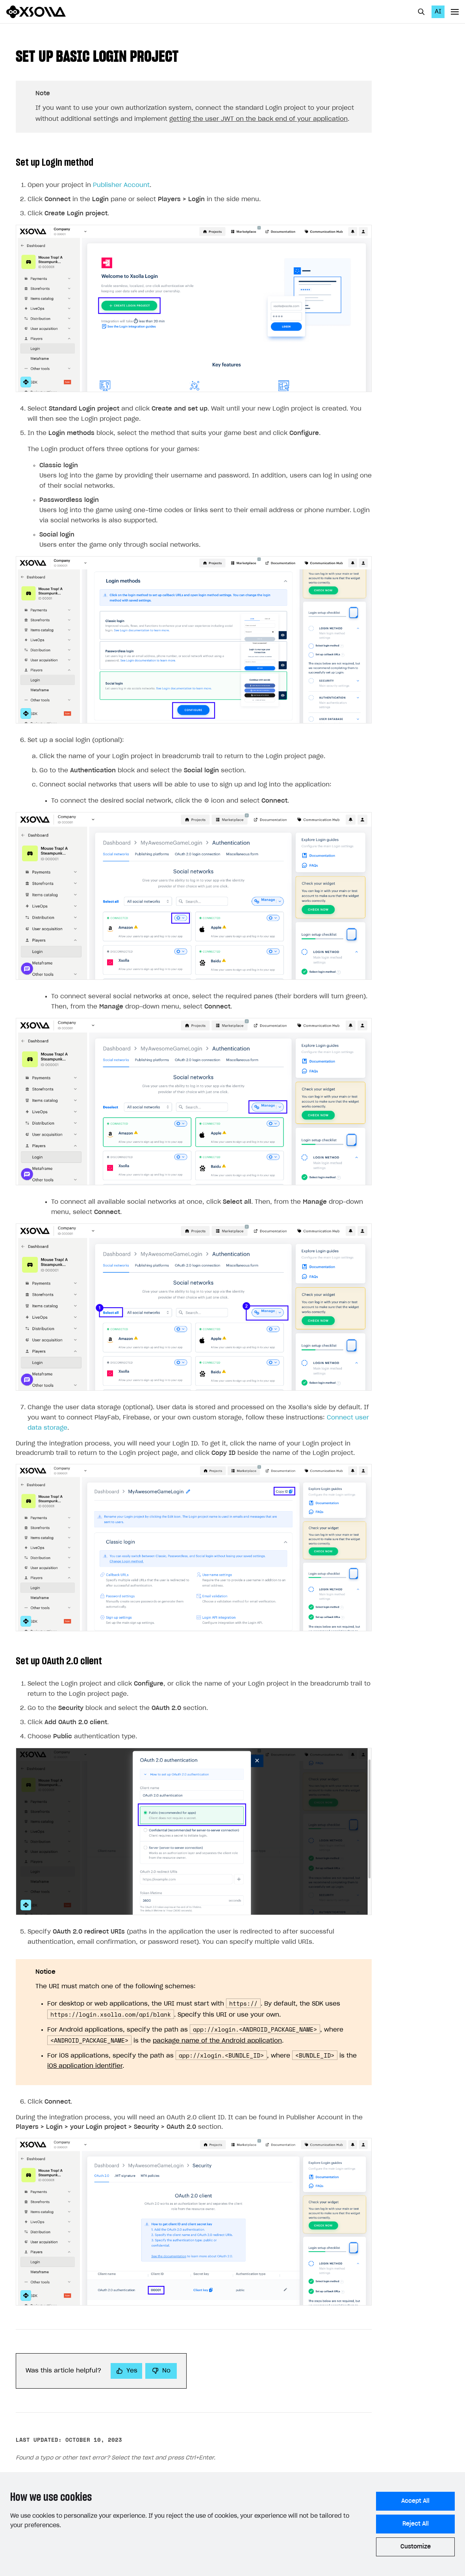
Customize (415, 2547)
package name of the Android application (217, 2041)
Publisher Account (121, 185)
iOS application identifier (84, 2066)
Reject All (415, 2524)
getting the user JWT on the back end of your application (258, 119)
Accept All (415, 2501)
